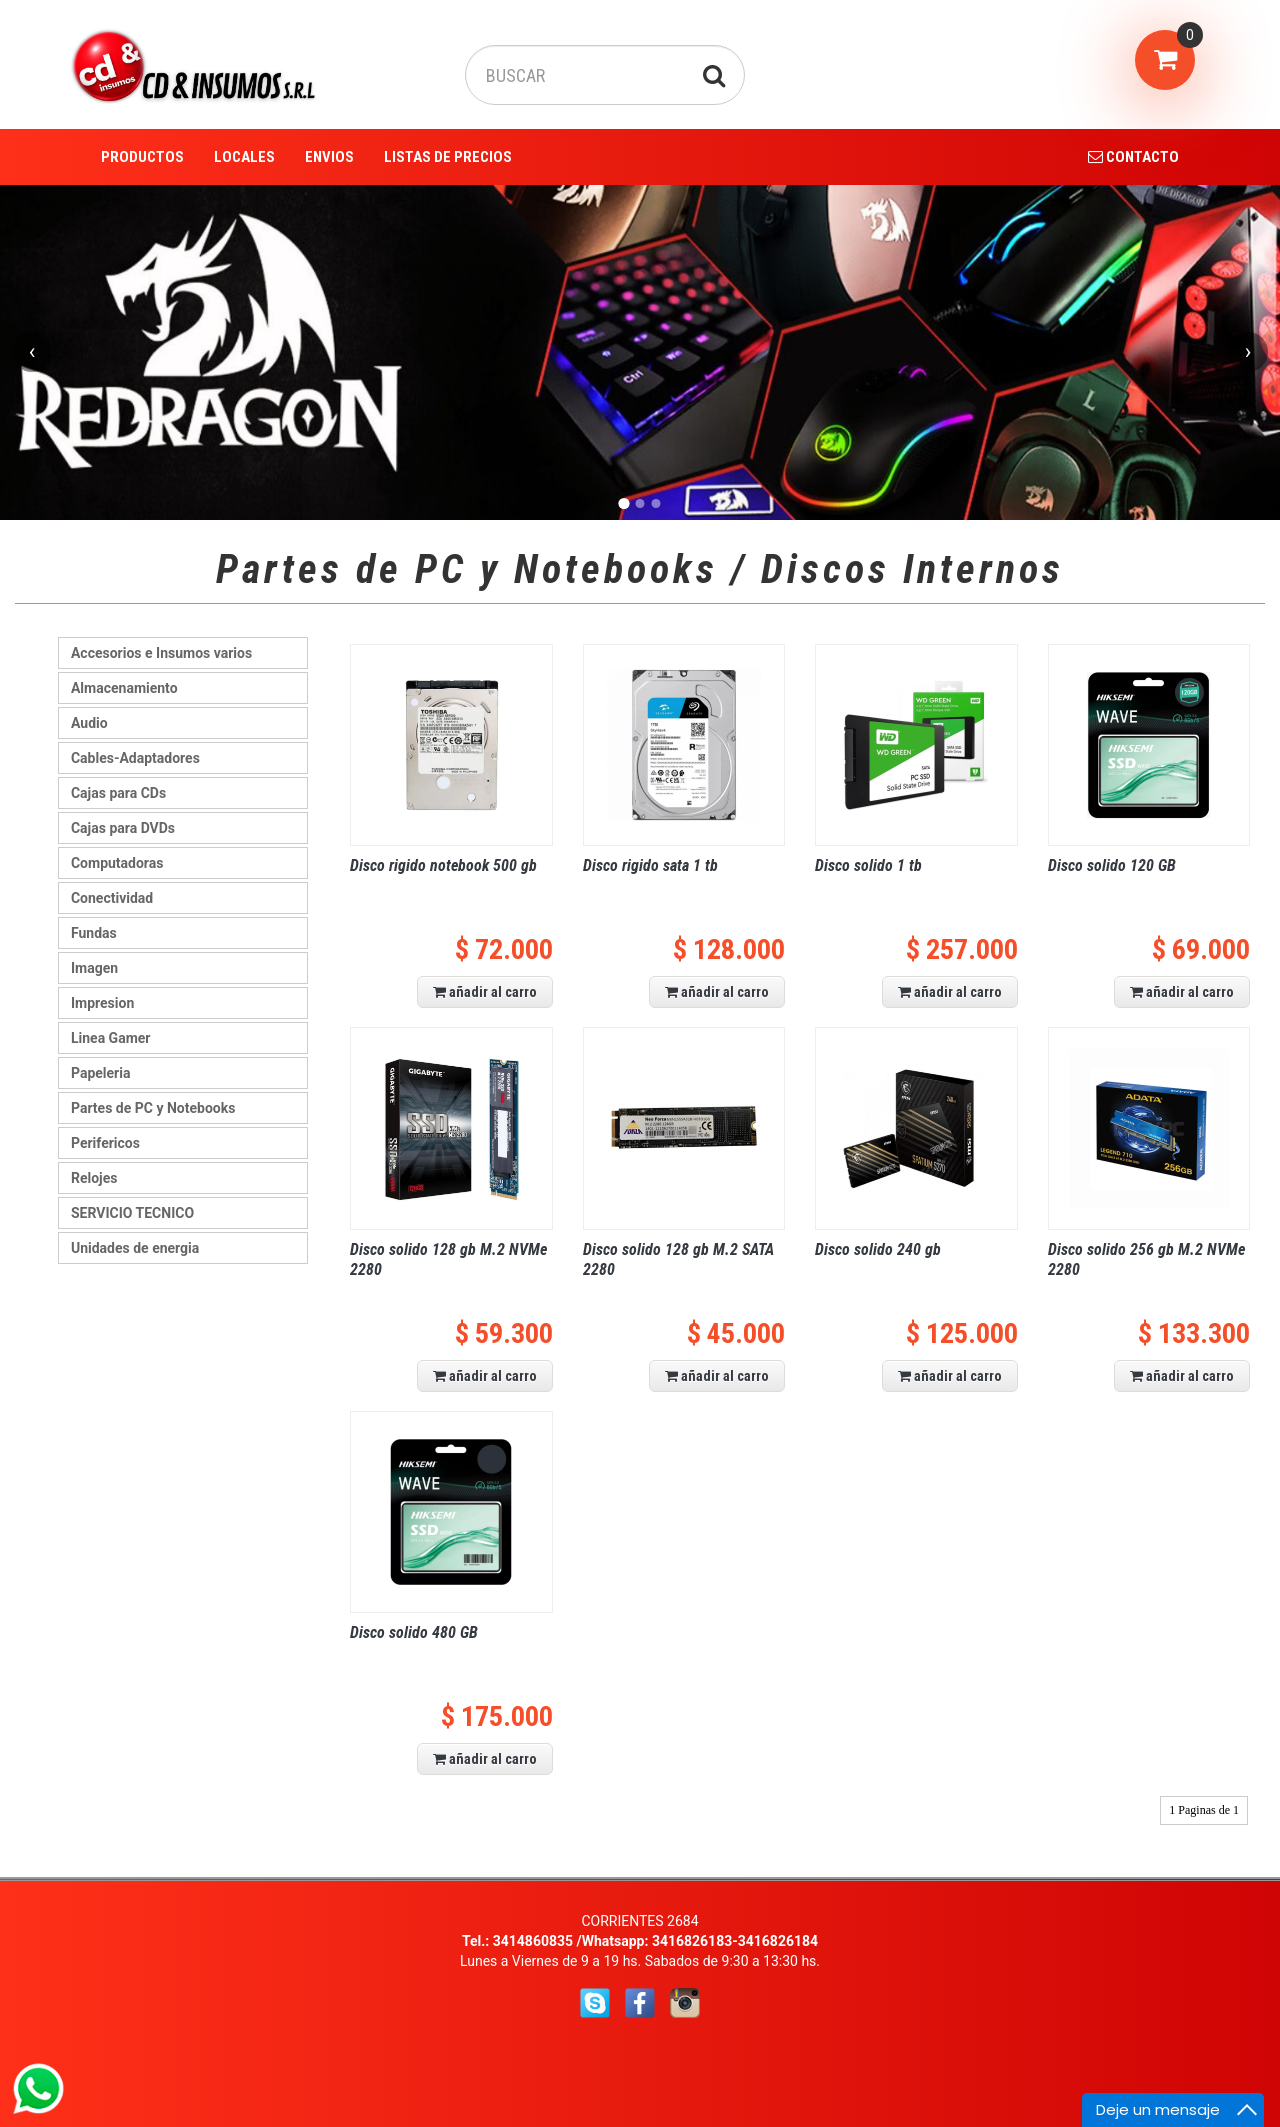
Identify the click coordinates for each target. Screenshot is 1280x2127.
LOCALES (244, 157)
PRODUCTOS (142, 157)
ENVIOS (329, 157)
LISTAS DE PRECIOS (448, 157)
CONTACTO (1133, 157)
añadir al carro (485, 992)
